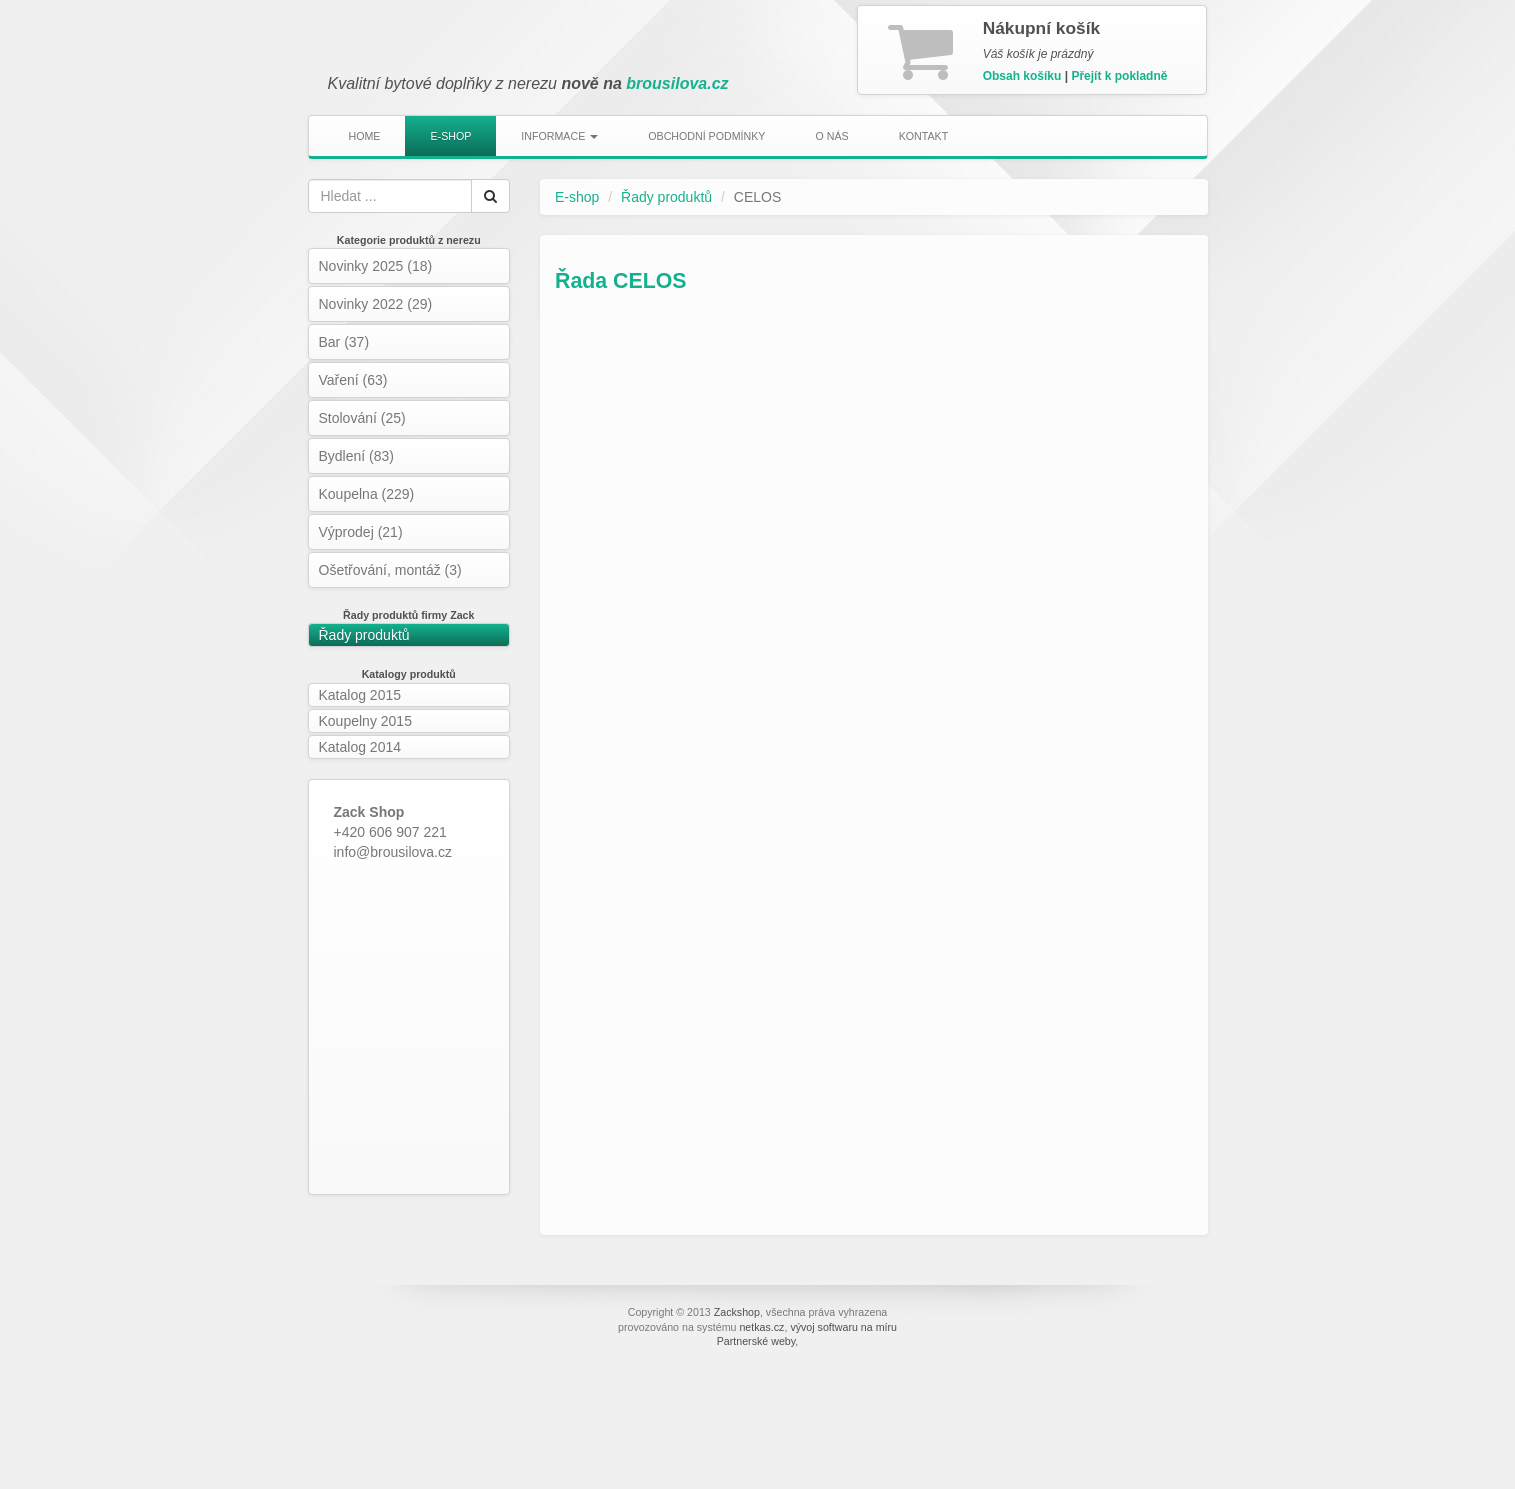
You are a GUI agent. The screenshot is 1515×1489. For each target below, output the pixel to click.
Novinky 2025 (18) (376, 266)
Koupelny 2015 (365, 721)
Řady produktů (364, 635)
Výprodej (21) (361, 532)
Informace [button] (559, 136)
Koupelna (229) (367, 494)
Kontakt (924, 136)
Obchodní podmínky (706, 136)
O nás (831, 136)
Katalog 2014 (360, 747)
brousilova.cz (677, 83)
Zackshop (737, 1312)
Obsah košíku (1022, 76)
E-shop (450, 136)
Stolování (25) (362, 418)
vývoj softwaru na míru (843, 1327)
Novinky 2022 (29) (376, 304)
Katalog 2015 (360, 695)
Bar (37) (344, 342)
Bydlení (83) (356, 456)
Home (365, 136)
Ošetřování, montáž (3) (390, 570)
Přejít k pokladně (1119, 76)
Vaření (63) (353, 380)
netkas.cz (761, 1327)
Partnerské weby (756, 1341)
